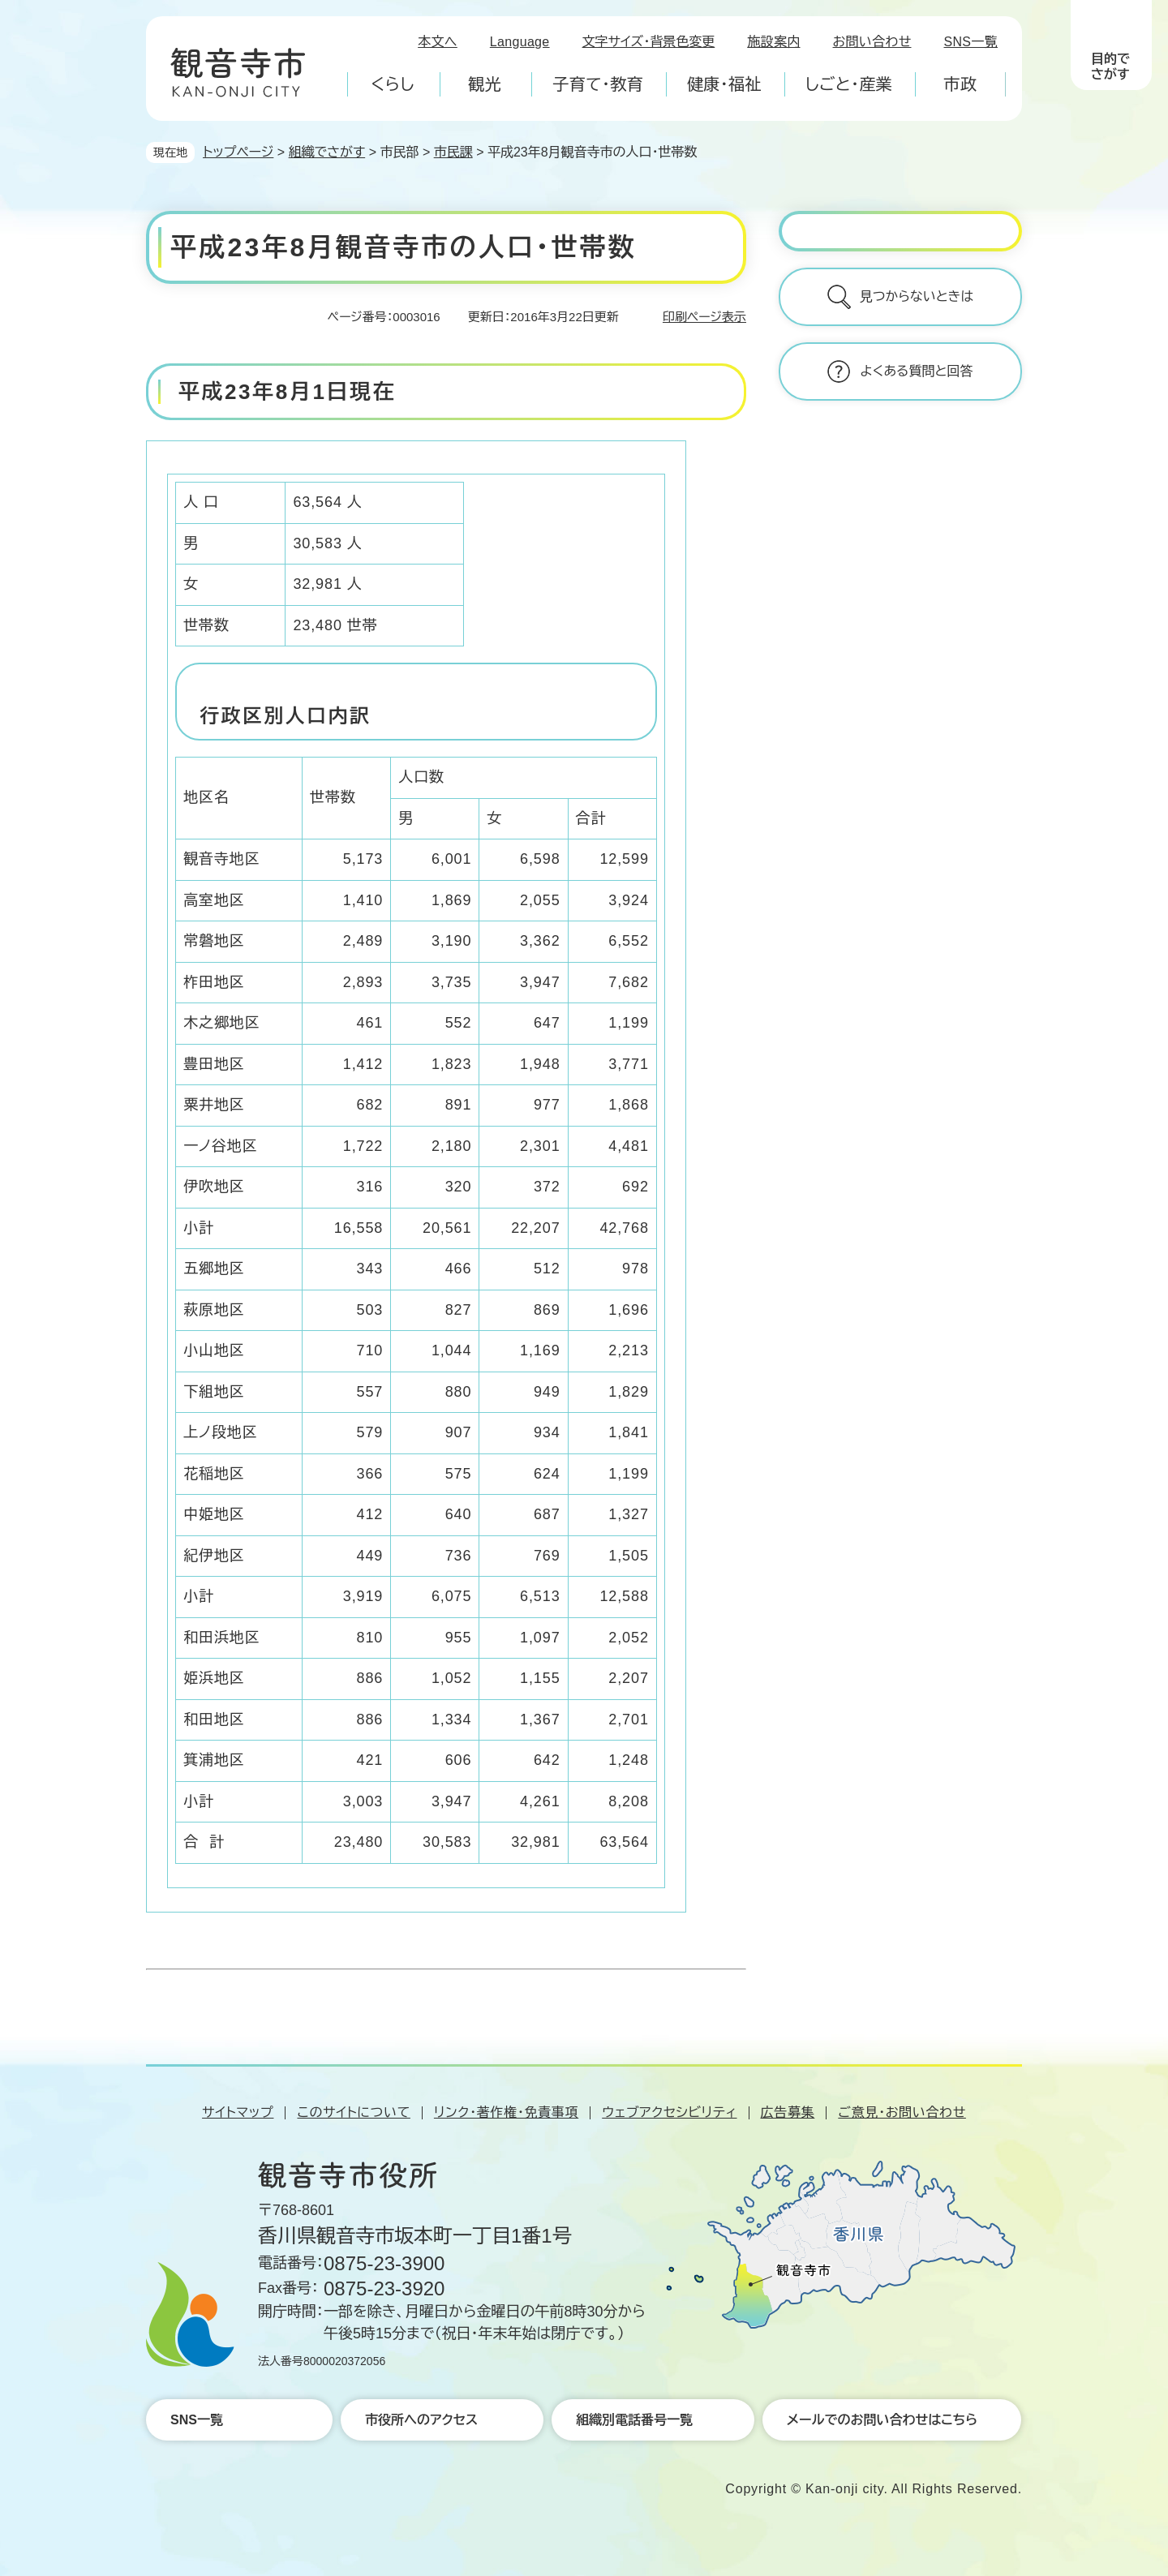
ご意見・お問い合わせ (902, 2112)
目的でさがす (1110, 66)
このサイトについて (353, 2112)
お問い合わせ (872, 42)
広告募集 (788, 2112)
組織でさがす (327, 152)
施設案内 (773, 42)
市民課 (453, 152)
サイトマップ (237, 2112)
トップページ (238, 152)
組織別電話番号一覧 (634, 2420)
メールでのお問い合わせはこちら (882, 2420)
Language (520, 42)
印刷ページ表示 (704, 317)
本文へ (437, 42)
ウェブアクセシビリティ (669, 2112)
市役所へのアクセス (421, 2420)
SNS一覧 (971, 42)
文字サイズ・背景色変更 (648, 42)
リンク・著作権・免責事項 (506, 2112)
